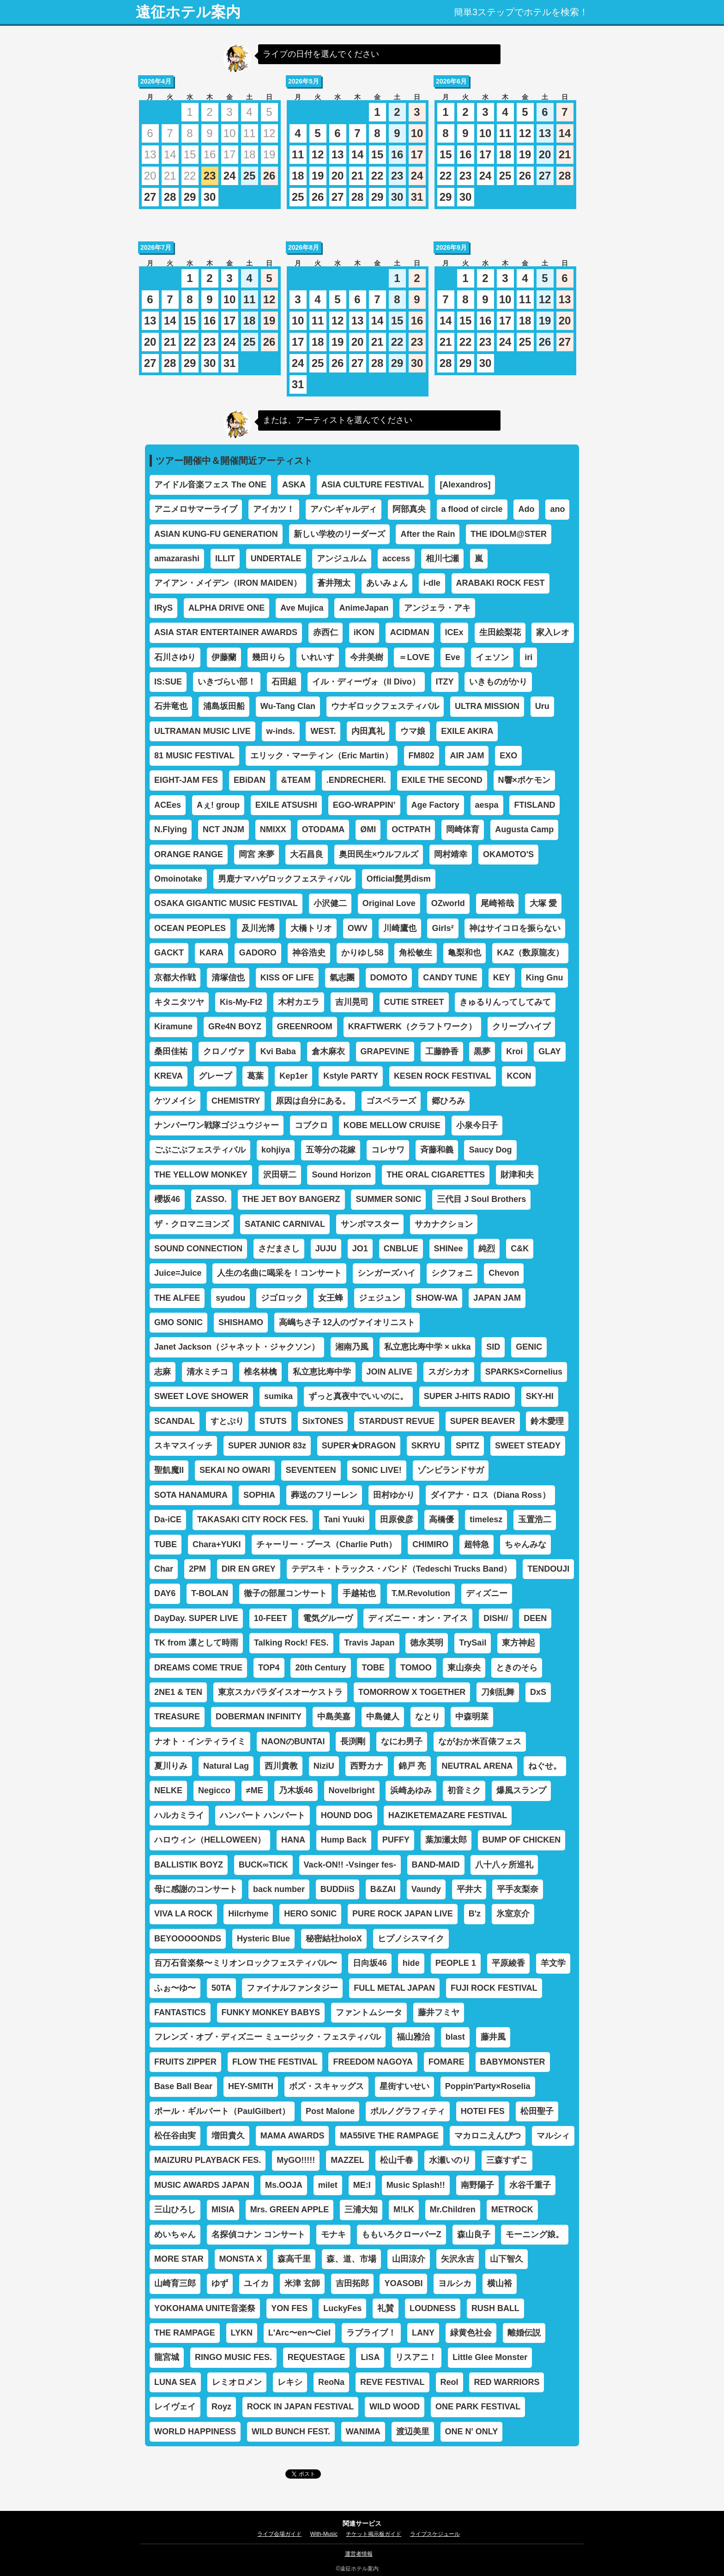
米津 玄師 (302, 2283)
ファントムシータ (369, 2012)
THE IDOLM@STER (509, 534)
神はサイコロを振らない (515, 928)
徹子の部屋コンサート (285, 1593)
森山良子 (473, 2234)
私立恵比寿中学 (322, 1371)
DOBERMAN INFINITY (259, 1716)
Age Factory (435, 805)
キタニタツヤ (179, 1002)
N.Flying (170, 829)
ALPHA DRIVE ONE (226, 607)
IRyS (163, 607)
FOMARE (446, 2061)
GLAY (549, 1051)
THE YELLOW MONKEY (200, 1174)
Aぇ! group (218, 805)
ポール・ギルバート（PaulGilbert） (222, 2111)
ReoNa (331, 2382)
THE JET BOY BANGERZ (291, 1199)
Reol (449, 2382)
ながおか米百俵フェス (479, 1741)
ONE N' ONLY (471, 2431)
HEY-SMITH (250, 2086)
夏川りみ (170, 1766)
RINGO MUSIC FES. (233, 2357)
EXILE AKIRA (467, 731)
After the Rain (427, 534)
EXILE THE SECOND (442, 780)
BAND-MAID (436, 1864)
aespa (487, 805)
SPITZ (467, 1445)
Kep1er (293, 1076)
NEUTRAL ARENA (477, 1766)
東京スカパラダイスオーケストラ (280, 1692)
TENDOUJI (548, 1568)
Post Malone (330, 2111)
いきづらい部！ (227, 681)
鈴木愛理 (547, 1421)
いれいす (317, 657)
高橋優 (441, 1519)
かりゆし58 (362, 952)
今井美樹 (366, 657)
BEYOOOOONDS (187, 1938)
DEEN (535, 1618)
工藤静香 (442, 1051)
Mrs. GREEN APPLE (289, 2209)
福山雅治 (413, 2037)
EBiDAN (249, 780)
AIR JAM (467, 755)
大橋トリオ (311, 928)
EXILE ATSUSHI (286, 805)
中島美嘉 (333, 1716)
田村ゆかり (394, 1495)
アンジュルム (342, 558)
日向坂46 (370, 1963)
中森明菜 (472, 1716)
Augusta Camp (524, 829)
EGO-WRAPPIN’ (364, 805)
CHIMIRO (430, 1544)
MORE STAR (179, 2259)
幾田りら (268, 657)
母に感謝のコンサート (195, 1889)
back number (279, 1889)
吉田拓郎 (352, 2283)
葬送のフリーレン (324, 1495)
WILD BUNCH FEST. (291, 2431)
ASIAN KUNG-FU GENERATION (216, 534)
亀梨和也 (464, 952)
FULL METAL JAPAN (394, 1988)
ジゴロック (281, 1298)
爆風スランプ (521, 1790)
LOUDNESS (433, 2308)
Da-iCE (167, 1519)
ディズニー (486, 1593)
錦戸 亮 (412, 1766)
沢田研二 (279, 1174)
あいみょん (387, 583)
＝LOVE (413, 657)
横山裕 (499, 2283)
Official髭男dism (399, 878)
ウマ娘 (412, 731)
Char (163, 1568)
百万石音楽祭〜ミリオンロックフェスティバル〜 (245, 1963)
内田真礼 (368, 731)
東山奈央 (464, 1667)
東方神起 (518, 1642)
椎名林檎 (260, 1371)
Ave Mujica (301, 607)
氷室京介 (513, 1913)
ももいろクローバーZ (401, 2234)
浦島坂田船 (224, 706)
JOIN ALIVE (389, 1371)
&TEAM (296, 780)
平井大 (469, 1889)
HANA (293, 1839)
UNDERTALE (276, 558)
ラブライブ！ (371, 2332)
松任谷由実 (175, 2135)
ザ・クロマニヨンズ (191, 1224)
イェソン (492, 657)
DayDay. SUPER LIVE (196, 1618)
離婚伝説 (524, 2332)
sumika (278, 1396)
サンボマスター (370, 1224)
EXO (508, 755)
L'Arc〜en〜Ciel (299, 2332)
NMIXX (273, 829)
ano (557, 509)
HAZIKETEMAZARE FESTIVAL (447, 1815)
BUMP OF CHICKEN (522, 1839)
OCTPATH (411, 829)
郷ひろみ (448, 1100)
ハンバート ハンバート (262, 1815)
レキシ (290, 2382)
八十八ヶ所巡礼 (504, 1864)
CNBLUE (401, 1248)
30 (210, 197)
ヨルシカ (454, 2283)
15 (377, 154)
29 (190, 197)
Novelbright (352, 1790)
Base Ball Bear (183, 2086)
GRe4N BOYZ (234, 1026)
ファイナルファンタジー (292, 1988)
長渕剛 (352, 1741)
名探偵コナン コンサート (258, 2234)
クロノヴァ (224, 1051)
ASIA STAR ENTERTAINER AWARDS (225, 632)
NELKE (168, 1790)
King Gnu (544, 977)
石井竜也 (170, 706)
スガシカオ (449, 1371)
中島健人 (382, 1716)
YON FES (289, 2308)
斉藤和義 (436, 1149)
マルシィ (553, 2135)
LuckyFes (342, 2308)
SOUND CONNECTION (198, 1248)
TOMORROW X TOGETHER (411, 1692)
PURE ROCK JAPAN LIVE (402, 1913)
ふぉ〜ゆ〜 (175, 1988)
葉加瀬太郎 (446, 1839)
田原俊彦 (396, 1519)
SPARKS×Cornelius (523, 1371)
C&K (520, 1248)
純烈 (486, 1248)
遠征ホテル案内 (188, 12)
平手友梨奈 (517, 1889)
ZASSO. (211, 1199)
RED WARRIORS (506, 2382)
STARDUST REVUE (396, 1421)
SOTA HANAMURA (191, 1495)
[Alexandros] (465, 484)
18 (298, 175)
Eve (452, 657)
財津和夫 (517, 1174)
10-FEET (270, 1618)
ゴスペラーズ (391, 1100)
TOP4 (269, 1667)
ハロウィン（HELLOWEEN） (209, 1839)
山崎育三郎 (175, 2283)
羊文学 (553, 1963)
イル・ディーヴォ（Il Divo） (366, 681)
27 (150, 197)
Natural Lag (226, 1766)
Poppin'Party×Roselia (488, 2086)
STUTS (273, 1421)
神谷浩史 (309, 952)
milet (328, 2185)
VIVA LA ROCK (183, 1913)
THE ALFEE (177, 1298)
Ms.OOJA (283, 2185)
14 (357, 154)
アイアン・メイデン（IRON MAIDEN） (228, 583)
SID (493, 1346)
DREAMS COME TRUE (198, 1667)
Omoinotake (178, 878)
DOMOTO (389, 977)
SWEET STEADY (528, 1445)
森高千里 (294, 2259)
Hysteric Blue (263, 1938)
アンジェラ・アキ (437, 607)
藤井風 (493, 2037)
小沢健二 (330, 903)
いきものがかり (498, 681)
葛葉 (255, 1076)
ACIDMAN (409, 632)
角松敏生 (415, 952)
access (396, 558)
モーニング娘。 (535, 2234)
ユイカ (256, 2283)
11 (298, 154)
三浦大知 (361, 2209)
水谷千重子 (530, 2185)
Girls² (442, 928)
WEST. (323, 731)
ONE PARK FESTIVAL (477, 2406)
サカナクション (444, 1224)
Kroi (514, 1051)
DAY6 (164, 1593)
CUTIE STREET (414, 1002)
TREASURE (177, 1716)
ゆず (219, 2283)
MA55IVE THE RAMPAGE (389, 2135)
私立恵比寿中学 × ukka (427, 1346)
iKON (364, 632)
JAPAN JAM (497, 1298)
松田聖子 (537, 2111)
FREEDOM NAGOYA (372, 2061)
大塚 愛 (543, 903)
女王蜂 (330, 1298)
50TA (221, 1988)
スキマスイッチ (183, 1445)
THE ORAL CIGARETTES (435, 1174)
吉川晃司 (351, 1002)
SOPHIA (259, 1495)
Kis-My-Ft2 (241, 1002)
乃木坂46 (296, 1790)
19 (318, 175)
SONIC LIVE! (377, 1470)
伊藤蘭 (223, 657)
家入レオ (552, 632)
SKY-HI (540, 1396)
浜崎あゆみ (411, 1790)
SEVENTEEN (311, 1470)
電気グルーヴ (328, 1618)
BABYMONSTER (512, 2061)
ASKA (294, 484)
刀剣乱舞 (497, 1692)
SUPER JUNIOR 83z (267, 1445)
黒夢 (482, 1051)
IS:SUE (168, 681)
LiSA (370, 2357)
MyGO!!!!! (296, 2160)
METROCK (512, 2209)
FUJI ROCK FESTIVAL (494, 1988)
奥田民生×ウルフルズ (379, 854)
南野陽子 (477, 2185)
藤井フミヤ (438, 2012)
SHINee (448, 1248)
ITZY (445, 681)
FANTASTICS (180, 2012)
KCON (519, 1076)
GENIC (529, 1346)
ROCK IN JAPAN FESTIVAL (300, 2406)
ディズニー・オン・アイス (418, 1618)
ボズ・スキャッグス (326, 2086)
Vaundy (426, 1889)
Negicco (214, 1790)
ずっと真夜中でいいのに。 (358, 1396)
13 (338, 154)
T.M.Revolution (421, 1593)
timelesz (486, 1519)
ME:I (362, 2185)
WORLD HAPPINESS (195, 2431)
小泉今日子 (477, 1125)
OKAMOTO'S (508, 854)
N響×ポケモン (524, 780)
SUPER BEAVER (482, 1421)
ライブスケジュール (435, 2534)
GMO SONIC (178, 1322)
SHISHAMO (240, 1322)
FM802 (421, 755)
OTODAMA (323, 829)
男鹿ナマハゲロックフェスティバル (284, 878)
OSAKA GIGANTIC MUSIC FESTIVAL (226, 903)
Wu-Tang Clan (287, 706)
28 (170, 197)
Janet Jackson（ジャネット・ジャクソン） (237, 1346)
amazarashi (176, 558)
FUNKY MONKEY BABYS (271, 2012)
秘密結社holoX (334, 1938)
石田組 (284, 681)
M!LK (403, 2209)
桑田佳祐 (170, 1051)
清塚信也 (228, 977)
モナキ (333, 2234)
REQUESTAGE (316, 2357)
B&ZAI (383, 1889)
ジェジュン (379, 1298)
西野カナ (366, 1766)
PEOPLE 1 (455, 1963)
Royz (221, 2406)
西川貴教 (281, 1766)
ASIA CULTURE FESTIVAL (372, 484)
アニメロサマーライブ (195, 509)
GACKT (169, 952)
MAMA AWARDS (292, 2135)
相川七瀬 (442, 558)
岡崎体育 (462, 829)
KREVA (168, 1076)
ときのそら (516, 1667)
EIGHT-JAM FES (186, 780)
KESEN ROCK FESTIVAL (442, 1076)
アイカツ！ (274, 509)
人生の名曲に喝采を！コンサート (279, 1273)
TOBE (373, 1667)
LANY (423, 2332)
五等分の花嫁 (331, 1149)
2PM (197, 1568)
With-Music (324, 2534)
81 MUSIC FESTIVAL (194, 755)
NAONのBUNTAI (293, 1741)
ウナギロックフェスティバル (385, 706)
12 (318, 154)
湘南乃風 (351, 1346)
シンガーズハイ (386, 1273)
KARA (211, 952)
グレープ (215, 1076)
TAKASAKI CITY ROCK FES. (252, 1519)
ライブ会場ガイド (279, 2534)
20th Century (320, 1667)
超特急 (476, 1544)
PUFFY (396, 1839)
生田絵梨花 (500, 632)
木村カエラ (299, 1002)
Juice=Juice (178, 1273)
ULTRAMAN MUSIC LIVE (202, 731)
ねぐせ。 (544, 1766)
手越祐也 (359, 1593)
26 (269, 175)
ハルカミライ (179, 1815)
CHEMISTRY (235, 1100)
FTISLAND (534, 805)
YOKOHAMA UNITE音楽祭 (204, 2308)
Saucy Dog (490, 1149)
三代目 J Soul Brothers (481, 1199)
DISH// (495, 1618)
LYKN (242, 2332)
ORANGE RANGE (188, 854)
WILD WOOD (394, 2406)
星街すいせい (404, 2086)
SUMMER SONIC (388, 1199)
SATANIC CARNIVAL (285, 1224)
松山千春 (396, 2160)
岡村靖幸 (450, 854)
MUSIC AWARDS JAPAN (201, 2185)
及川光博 (258, 928)
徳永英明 (426, 1642)
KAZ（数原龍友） (530, 952)
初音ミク (464, 1790)
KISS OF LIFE (287, 977)
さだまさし (279, 1248)
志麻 (162, 1371)
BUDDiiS (337, 1889)
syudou (230, 1298)
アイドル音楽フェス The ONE (210, 484)
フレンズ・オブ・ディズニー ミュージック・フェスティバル (267, 2037)
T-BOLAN (209, 1593)
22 (377, 175)
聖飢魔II (169, 1470)
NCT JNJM (223, 829)
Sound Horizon (341, 1174)
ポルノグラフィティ (407, 2111)
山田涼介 (408, 2259)
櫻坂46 (167, 1199)
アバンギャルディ (343, 509)
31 (417, 197)
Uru (542, 706)
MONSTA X (240, 2259)
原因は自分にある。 (313, 1100)
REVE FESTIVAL (392, 2382)
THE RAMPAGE (184, 2332)
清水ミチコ (207, 1371)
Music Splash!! (415, 2185)
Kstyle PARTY (350, 1076)
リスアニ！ (416, 2357)
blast (455, 2037)
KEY (501, 977)
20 (338, 175)
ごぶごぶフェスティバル (200, 1149)
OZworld (448, 903)
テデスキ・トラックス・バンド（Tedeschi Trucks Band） (401, 1568)
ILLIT (225, 558)
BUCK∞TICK (263, 1864)
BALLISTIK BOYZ (188, 1864)
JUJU (326, 1248)
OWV (358, 928)
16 (397, 154)
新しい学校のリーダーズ (339, 534)
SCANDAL (174, 1421)
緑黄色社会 (471, 2332)
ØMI (368, 829)
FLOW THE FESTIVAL (275, 2061)
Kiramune (173, 1026)
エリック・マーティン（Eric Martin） (321, 755)
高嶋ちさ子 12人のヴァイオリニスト (347, 1322)
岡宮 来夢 (256, 854)
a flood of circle (472, 509)
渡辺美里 (412, 2431)
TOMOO (416, 1667)
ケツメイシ (175, 1100)
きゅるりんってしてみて (505, 1002)
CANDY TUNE (450, 977)
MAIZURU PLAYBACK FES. (207, 2160)
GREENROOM (304, 1026)
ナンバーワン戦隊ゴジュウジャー (216, 1125)
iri (528, 657)
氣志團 (342, 977)
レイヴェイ (175, 2406)
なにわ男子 (401, 1741)
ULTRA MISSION (487, 706)
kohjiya (275, 1149)
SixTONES (323, 1421)
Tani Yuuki (344, 1519)
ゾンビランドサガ (450, 1470)
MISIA (223, 2209)
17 (417, 154)
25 (249, 175)
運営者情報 (359, 2554)
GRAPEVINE (385, 1051)
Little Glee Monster (489, 2357)
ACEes (167, 805)
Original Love (389, 903)
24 (229, 175)
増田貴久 (228, 2135)
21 (357, 175)
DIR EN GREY (249, 1568)
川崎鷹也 (399, 928)
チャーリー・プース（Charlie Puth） (326, 1544)
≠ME (254, 1790)
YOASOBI (403, 2283)
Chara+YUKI (217, 1544)
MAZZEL (347, 2160)
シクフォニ (452, 1273)
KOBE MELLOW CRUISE (392, 1125)
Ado (526, 509)
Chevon (504, 1273)
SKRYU (425, 1445)
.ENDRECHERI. (356, 780)
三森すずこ (507, 2160)
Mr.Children (453, 2209)
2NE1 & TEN (178, 1692)
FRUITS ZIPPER (185, 2061)
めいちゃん (175, 2234)
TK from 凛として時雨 (196, 1642)
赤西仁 (325, 632)
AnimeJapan (363, 607)
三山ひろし (175, 2209)
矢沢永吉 (457, 2259)
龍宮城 (166, 2357)
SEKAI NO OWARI (234, 1470)
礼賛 (385, 2308)
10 (417, 133)
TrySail (472, 1642)
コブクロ (311, 1125)
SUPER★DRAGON (359, 1445)
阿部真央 (409, 509)
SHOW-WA (437, 1298)
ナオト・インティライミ (200, 1741)
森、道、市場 (351, 2259)
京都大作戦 (175, 977)
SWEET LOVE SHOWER (201, 1396)
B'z (475, 1913)
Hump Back (344, 1839)
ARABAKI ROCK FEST (500, 583)
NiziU (324, 1766)
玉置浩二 (534, 1519)
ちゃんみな (525, 1544)
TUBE (165, 1544)
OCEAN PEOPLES (190, 928)
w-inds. (280, 731)
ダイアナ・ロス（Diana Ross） (490, 1495)
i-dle (431, 583)
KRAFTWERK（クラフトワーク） (412, 1026)
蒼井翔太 (333, 583)
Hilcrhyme (248, 1913)
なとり (427, 1716)
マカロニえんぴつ (487, 2135)
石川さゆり (175, 657)
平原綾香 (508, 1963)
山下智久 (506, 2259)
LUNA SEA (175, 2382)
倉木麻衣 (328, 1051)
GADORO (258, 952)
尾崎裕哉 (497, 903)
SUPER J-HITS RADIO (467, 1396)
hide (411, 1963)
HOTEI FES (483, 2111)
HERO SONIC (310, 1913)
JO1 (360, 1248)
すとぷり (227, 1421)
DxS (538, 1692)
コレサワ (387, 1149)
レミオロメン (237, 2382)
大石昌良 (306, 854)
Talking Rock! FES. (291, 1642)
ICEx (454, 632)
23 (210, 175)
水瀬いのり (450, 2160)
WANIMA (363, 2431)
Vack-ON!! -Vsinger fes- (350, 1864)
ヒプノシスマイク (411, 1938)
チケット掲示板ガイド (373, 2534)
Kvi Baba (278, 1051)
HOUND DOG (347, 1815)
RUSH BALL (495, 2308)
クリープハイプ (521, 1026)
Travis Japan (369, 1642)
